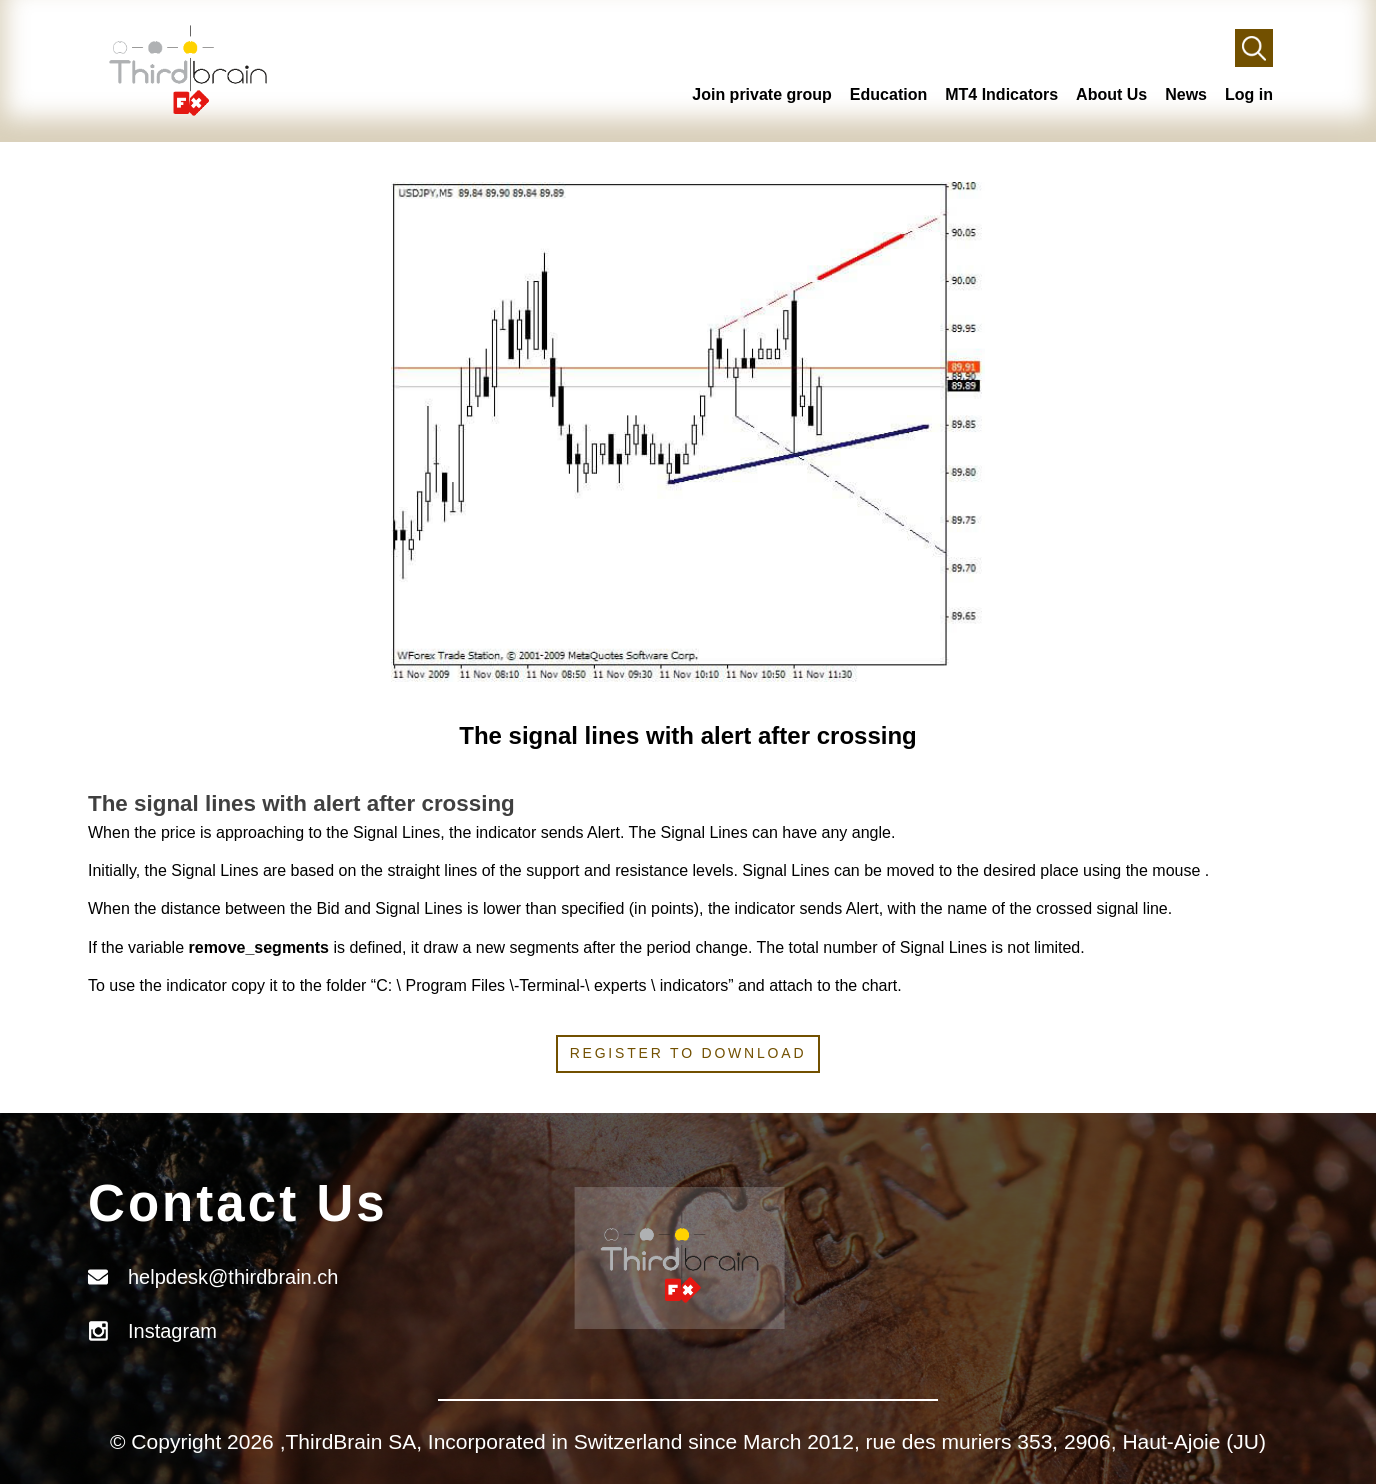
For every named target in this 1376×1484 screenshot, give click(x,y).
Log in (1249, 94)
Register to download (688, 1053)
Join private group (762, 94)
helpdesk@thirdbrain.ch (233, 1277)
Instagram (172, 1331)
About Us (1111, 94)
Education (888, 94)
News (1186, 94)
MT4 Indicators (1001, 94)
